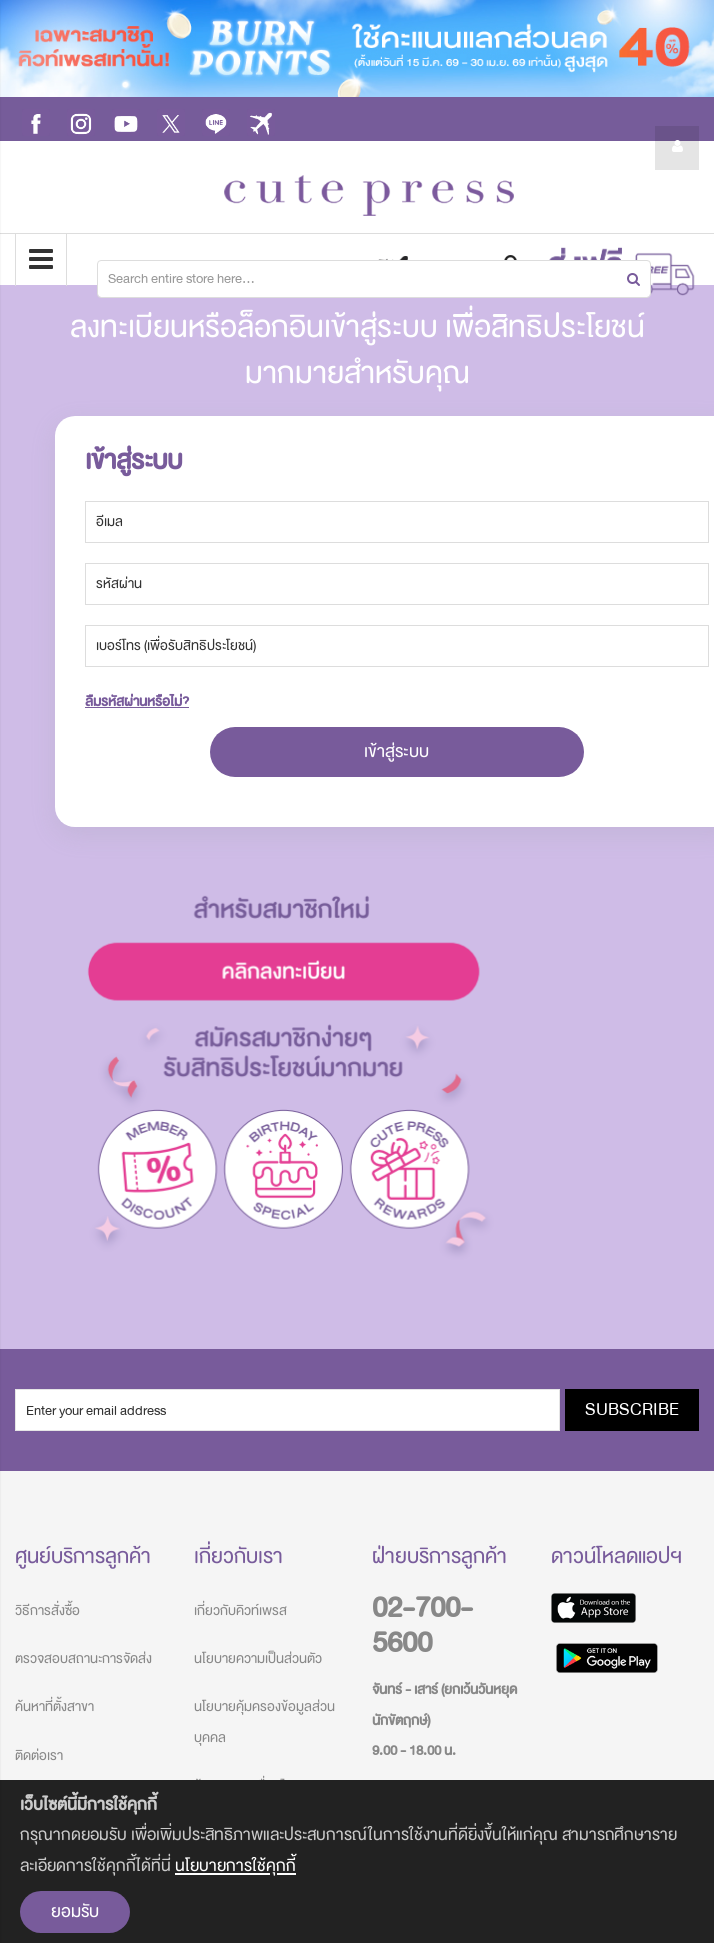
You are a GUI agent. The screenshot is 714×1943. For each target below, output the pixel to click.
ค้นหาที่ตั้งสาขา (54, 1706)
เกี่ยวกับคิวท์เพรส (240, 1610)
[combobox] (374, 279)
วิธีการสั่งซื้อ (47, 1610)
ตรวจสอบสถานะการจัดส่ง (83, 1658)
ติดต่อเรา (39, 1755)
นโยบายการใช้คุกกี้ (235, 1865)
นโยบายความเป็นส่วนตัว (258, 1658)
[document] (357, 1861)
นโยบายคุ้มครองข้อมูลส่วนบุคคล (264, 1721)
